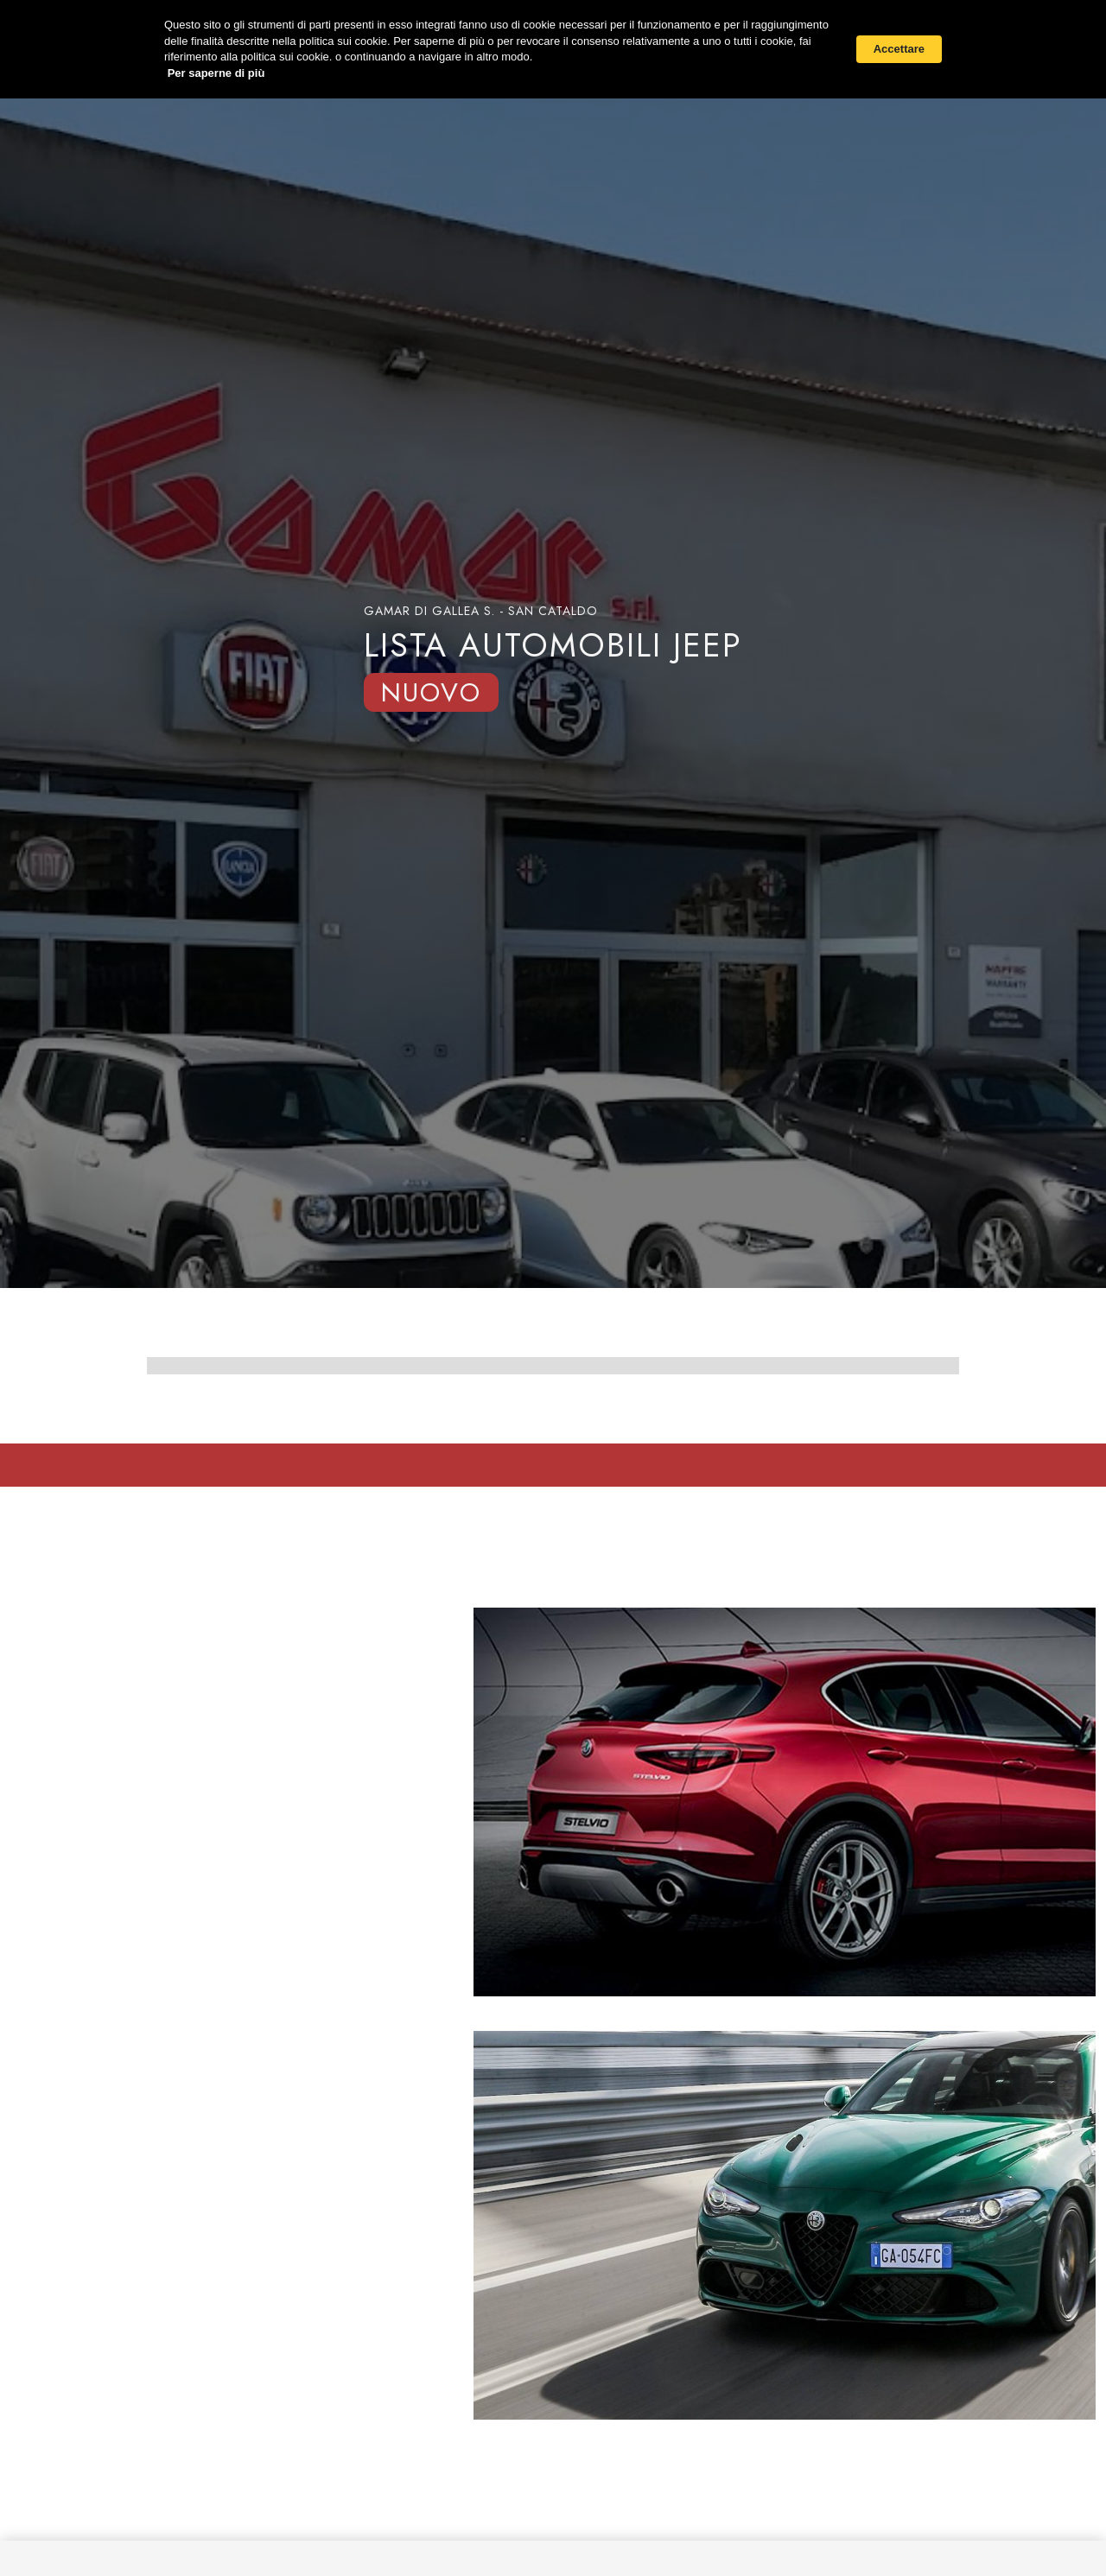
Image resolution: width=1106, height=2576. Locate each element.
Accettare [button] (899, 48)
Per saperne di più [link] (216, 73)
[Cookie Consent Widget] (553, 49)
